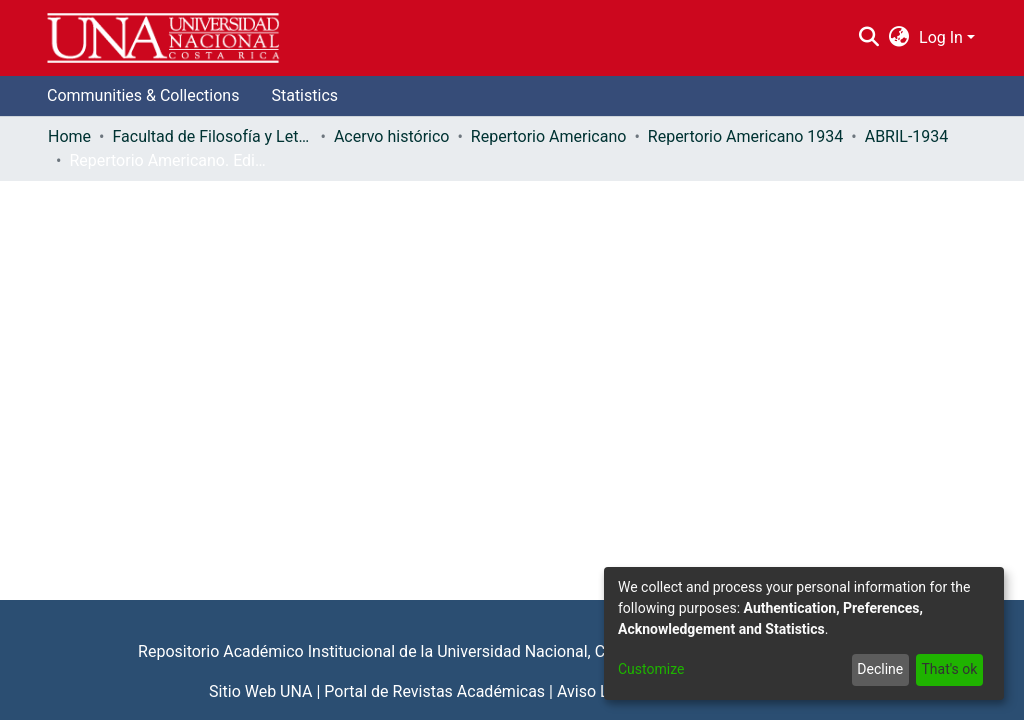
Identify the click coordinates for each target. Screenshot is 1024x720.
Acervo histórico (392, 136)
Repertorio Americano (549, 136)
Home (69, 136)
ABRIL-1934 (907, 136)
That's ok (949, 669)
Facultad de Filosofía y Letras (212, 136)
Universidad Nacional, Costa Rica (554, 651)
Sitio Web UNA (260, 691)
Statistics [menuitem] (304, 95)
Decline (880, 669)
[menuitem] (899, 38)
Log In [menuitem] (941, 37)
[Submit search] (868, 38)
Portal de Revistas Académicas (434, 691)
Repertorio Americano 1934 (745, 136)
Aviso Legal (598, 691)
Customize (651, 669)
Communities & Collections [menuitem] (143, 95)
